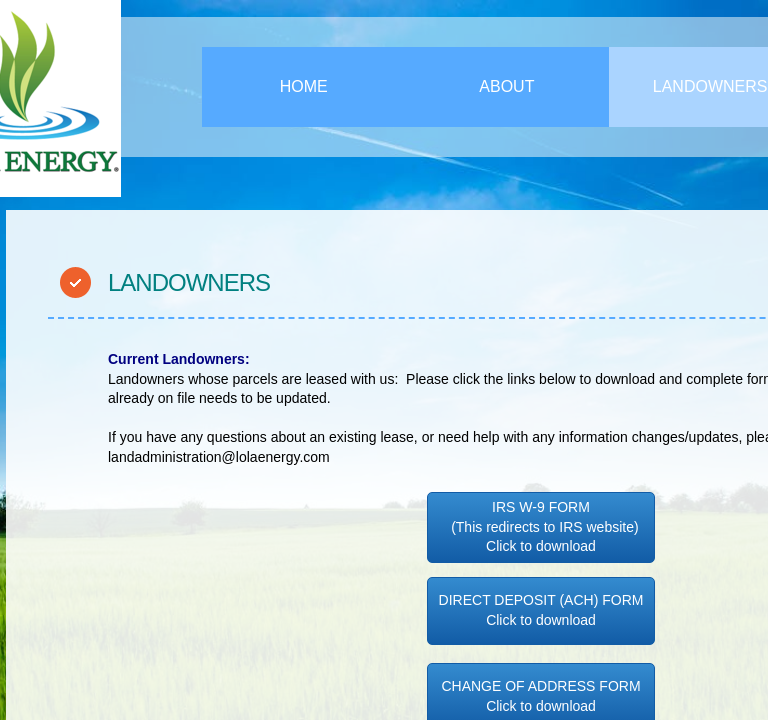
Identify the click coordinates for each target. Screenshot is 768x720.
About (506, 86)
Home (304, 86)
